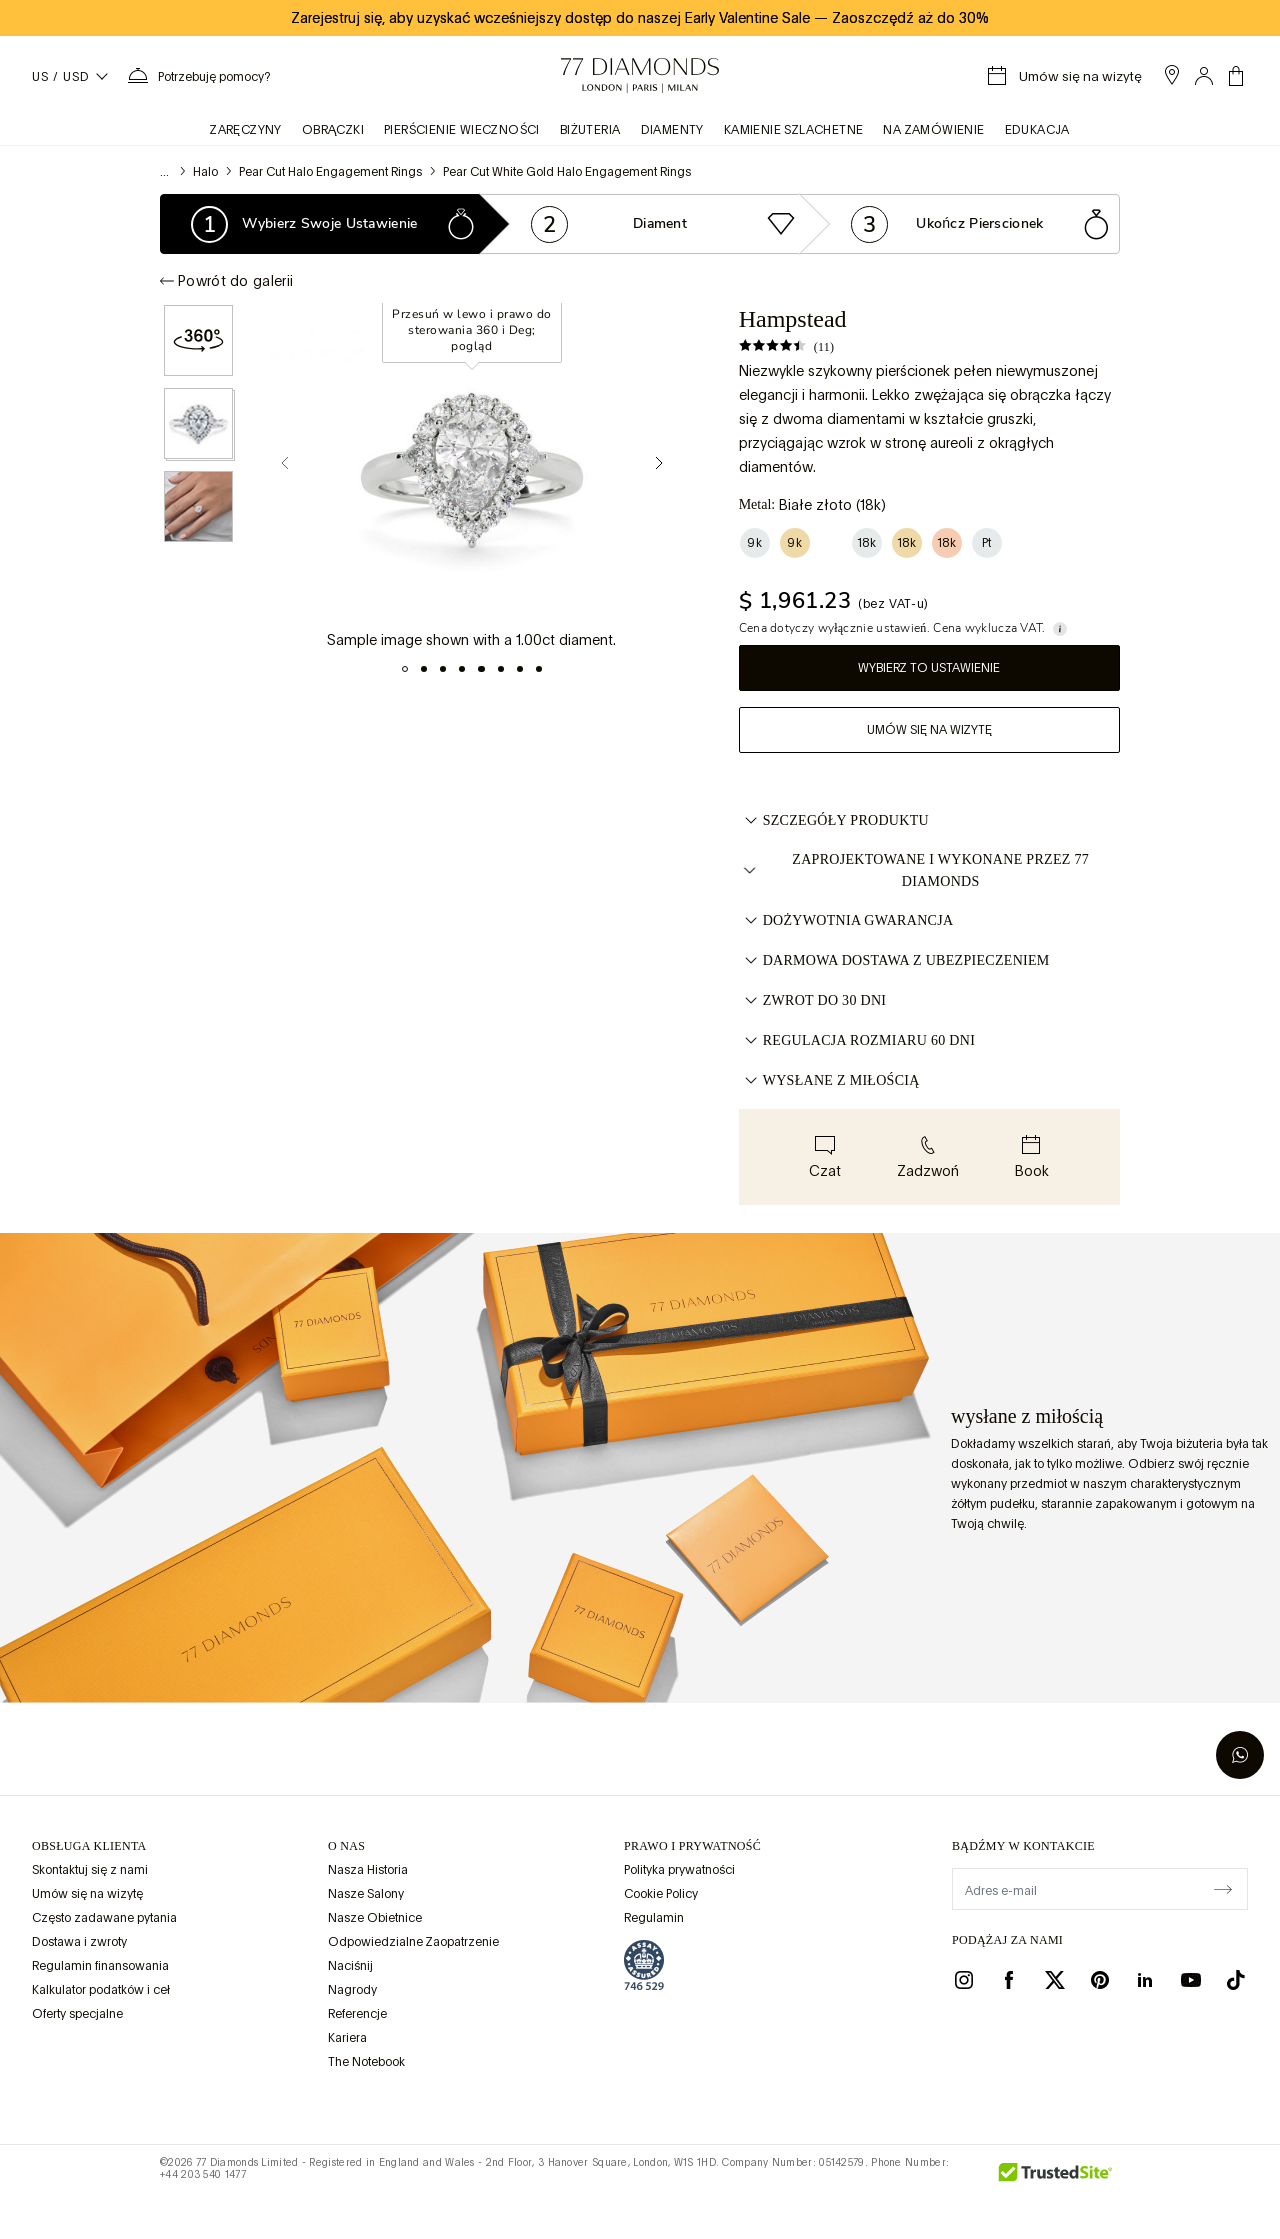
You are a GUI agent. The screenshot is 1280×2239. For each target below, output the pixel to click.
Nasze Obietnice (375, 1918)
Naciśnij (350, 1966)
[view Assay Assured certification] (644, 1965)
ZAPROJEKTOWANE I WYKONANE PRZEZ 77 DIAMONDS (914, 870)
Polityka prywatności (679, 1870)
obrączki (333, 130)
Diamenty (672, 130)
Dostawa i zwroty (79, 1942)
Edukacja (1037, 130)
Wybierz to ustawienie (929, 668)
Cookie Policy (661, 1894)
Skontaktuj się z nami (90, 1870)
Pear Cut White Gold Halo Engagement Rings (567, 172)
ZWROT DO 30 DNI (813, 1001)
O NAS (346, 1846)
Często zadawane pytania (104, 1918)
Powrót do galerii (226, 281)
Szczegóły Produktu (834, 821)
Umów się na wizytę (929, 730)
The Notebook (366, 2062)
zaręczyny (246, 130)
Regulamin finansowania (100, 1966)
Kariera (347, 2038)
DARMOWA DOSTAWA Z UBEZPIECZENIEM (894, 961)
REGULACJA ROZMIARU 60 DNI (857, 1041)
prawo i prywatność (692, 1846)
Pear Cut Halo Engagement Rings (330, 172)
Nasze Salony (366, 1894)
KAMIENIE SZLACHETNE (794, 130)
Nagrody (352, 1990)
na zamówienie (933, 130)
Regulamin (654, 1918)
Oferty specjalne (77, 2014)
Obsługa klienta (89, 1846)
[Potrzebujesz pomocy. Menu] (198, 76)
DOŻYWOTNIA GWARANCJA (846, 921)
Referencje (357, 2014)
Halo (205, 172)
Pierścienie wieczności (462, 130)
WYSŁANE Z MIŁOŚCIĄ (829, 1081)
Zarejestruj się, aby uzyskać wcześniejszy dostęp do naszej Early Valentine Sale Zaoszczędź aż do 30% (640, 18)
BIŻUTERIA (590, 130)
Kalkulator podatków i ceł (101, 1990)
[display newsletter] (1223, 1888)
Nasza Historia (368, 1870)
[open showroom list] (1172, 75)
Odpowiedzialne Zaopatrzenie (413, 1942)
